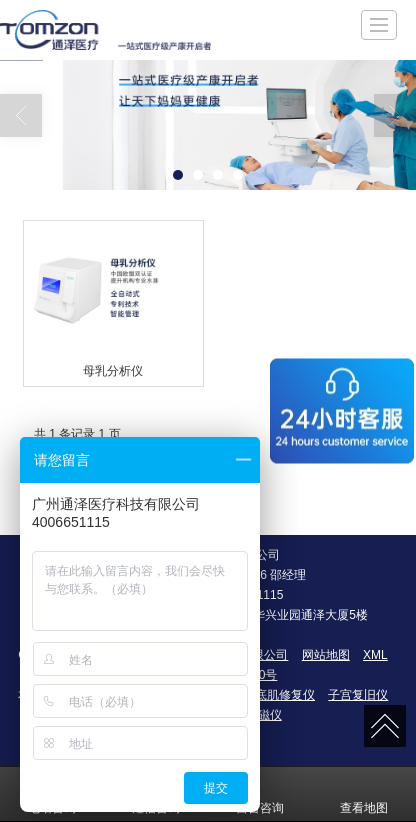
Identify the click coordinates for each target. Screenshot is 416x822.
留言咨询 (260, 794)
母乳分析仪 (113, 371)
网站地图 (326, 655)
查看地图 (364, 794)
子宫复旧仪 (358, 695)
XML (375, 655)
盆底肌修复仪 (279, 695)
